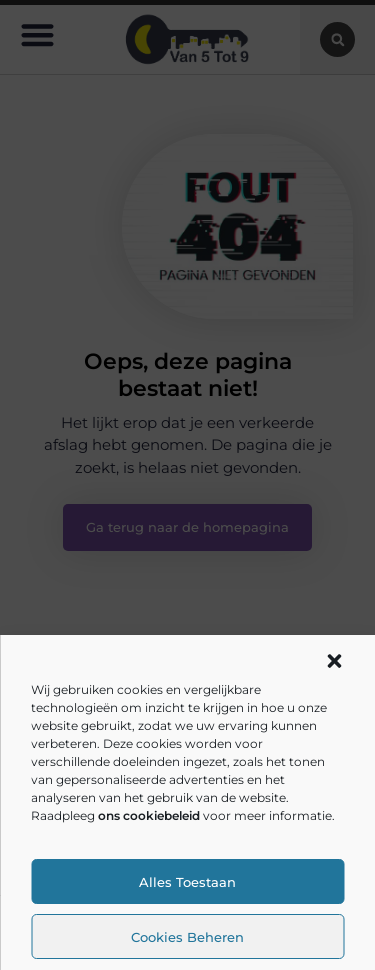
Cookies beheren (187, 937)
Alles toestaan (187, 882)
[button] (334, 661)
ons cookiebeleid (149, 815)
